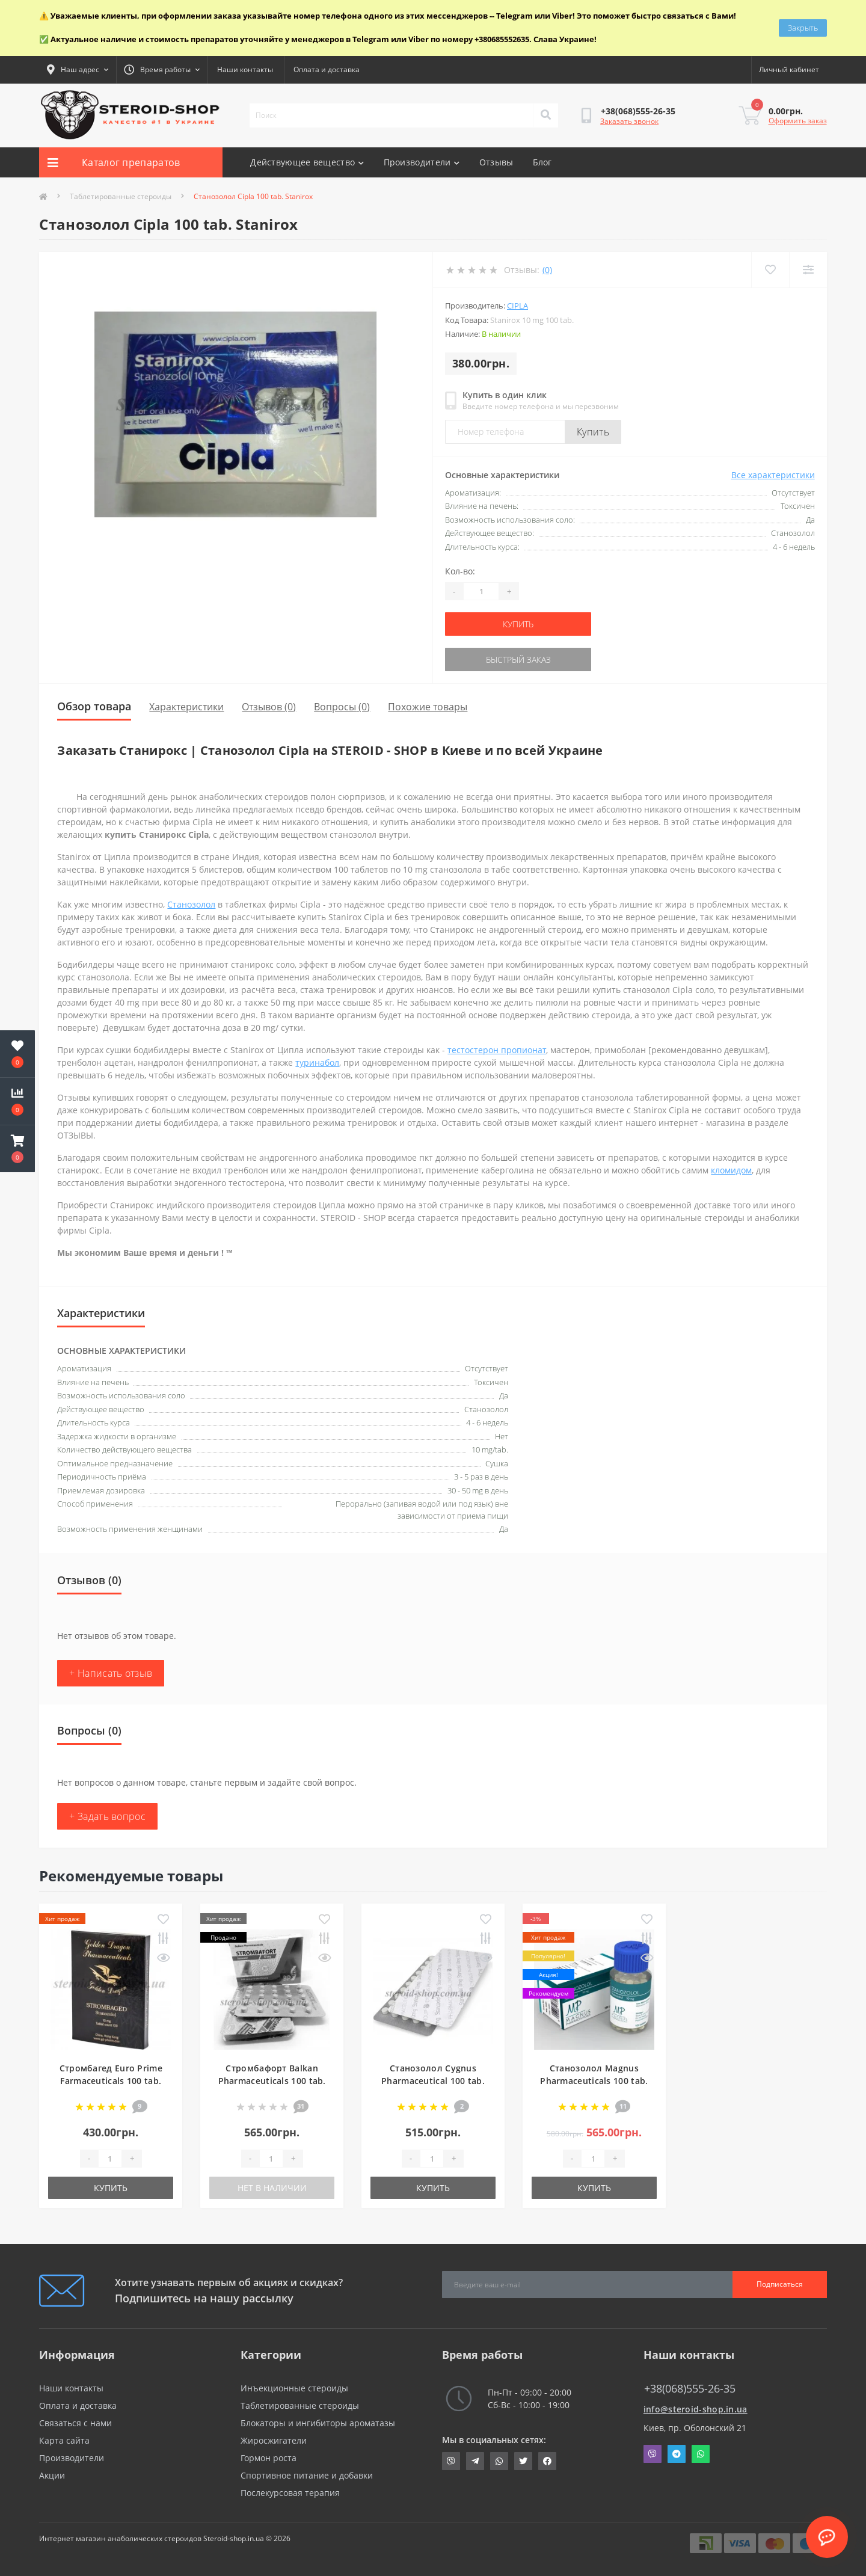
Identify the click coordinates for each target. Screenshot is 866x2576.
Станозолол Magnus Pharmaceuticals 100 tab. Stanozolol (594, 2080)
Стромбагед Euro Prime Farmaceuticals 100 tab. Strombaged (111, 2080)
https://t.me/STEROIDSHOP (475, 2461)
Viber (652, 2454)
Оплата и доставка (326, 69)
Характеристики (186, 706)
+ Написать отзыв (110, 1673)
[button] (17, 1148)
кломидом (731, 1170)
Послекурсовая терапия (290, 2492)
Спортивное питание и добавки (307, 2475)
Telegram (676, 2454)
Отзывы (496, 162)
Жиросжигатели (274, 2440)
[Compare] (808, 269)
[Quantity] (481, 591)
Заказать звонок (629, 121)
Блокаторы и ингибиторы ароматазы (318, 2423)
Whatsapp (700, 2454)
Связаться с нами (75, 2423)
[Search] (545, 115)
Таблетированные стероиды (120, 196)
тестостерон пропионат (496, 1050)
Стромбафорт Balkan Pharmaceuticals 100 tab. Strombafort (272, 2080)
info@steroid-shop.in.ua (695, 2409)
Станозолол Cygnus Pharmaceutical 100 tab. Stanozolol (433, 2080)
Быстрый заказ (518, 659)
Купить (593, 431)
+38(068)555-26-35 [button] (689, 2389)
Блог (542, 162)
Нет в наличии (272, 2187)
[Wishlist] (770, 269)
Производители (422, 162)
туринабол (317, 1062)
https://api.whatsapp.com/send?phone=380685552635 (499, 2461)
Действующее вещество (307, 162)
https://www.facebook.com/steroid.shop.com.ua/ (547, 2461)
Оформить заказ (798, 120)
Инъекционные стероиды (294, 2388)
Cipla (517, 305)
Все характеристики (773, 475)
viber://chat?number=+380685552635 (451, 2461)
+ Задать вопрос (107, 1816)
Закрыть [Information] (803, 27)
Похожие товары (427, 706)
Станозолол (191, 904)
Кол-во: (460, 571)
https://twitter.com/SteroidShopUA (523, 2461)
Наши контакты (245, 69)
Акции (52, 2475)
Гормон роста (268, 2458)
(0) (547, 269)
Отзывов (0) (269, 706)
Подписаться (780, 2284)
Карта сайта (64, 2440)
